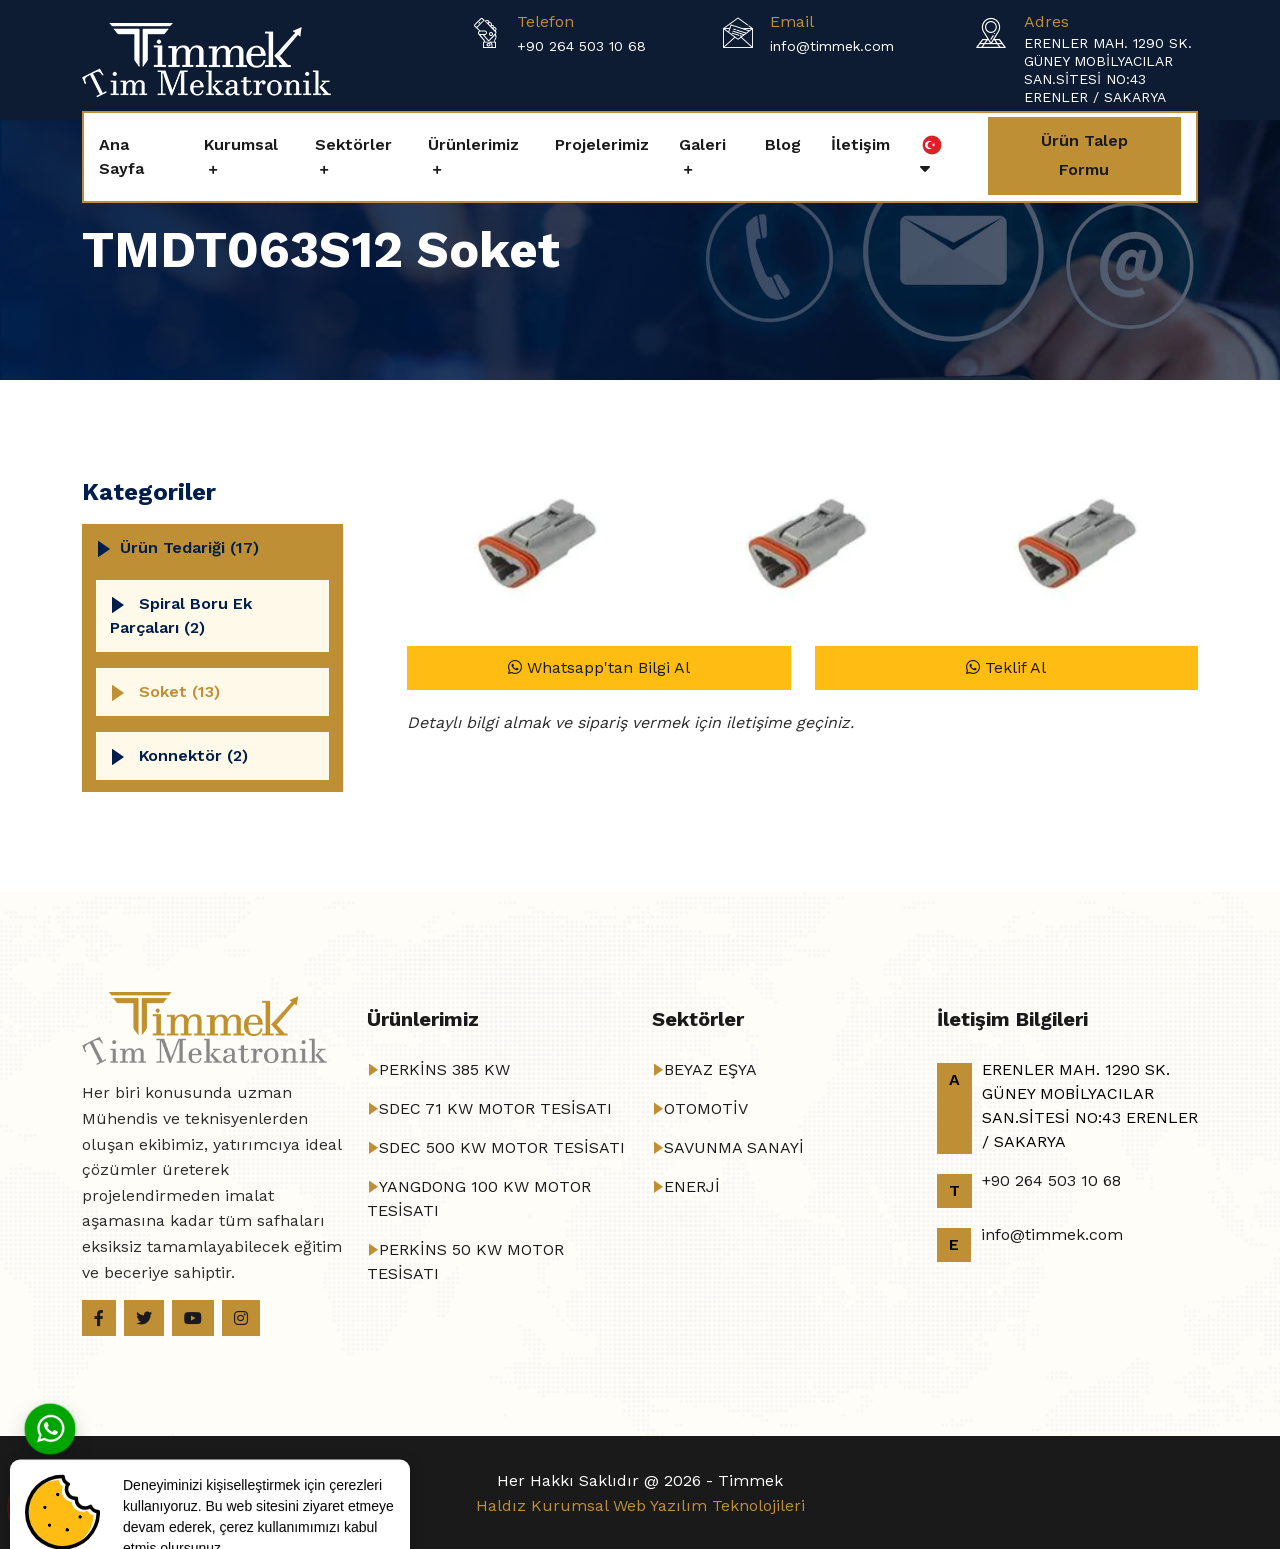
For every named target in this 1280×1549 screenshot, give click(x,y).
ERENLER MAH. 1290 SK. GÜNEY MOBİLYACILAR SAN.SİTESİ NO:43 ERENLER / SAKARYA (1108, 70)
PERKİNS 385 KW (444, 1069)
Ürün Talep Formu (1084, 155)
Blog (783, 144)
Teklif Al (1006, 667)
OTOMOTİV (706, 1108)
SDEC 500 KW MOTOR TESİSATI (502, 1147)
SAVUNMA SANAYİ (734, 1147)
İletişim (860, 144)
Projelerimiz (602, 144)
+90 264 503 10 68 (581, 46)
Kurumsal (241, 144)
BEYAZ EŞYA (710, 1069)
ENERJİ (692, 1186)
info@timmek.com (832, 46)
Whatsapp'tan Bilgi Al (599, 667)
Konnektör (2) (193, 755)
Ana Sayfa (121, 156)
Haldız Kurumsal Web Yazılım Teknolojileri (640, 1505)
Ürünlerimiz (473, 144)
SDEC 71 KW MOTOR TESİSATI (495, 1108)
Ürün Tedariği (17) (189, 547)
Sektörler (353, 144)
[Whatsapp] (50, 1427)
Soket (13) (179, 691)
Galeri (702, 144)
